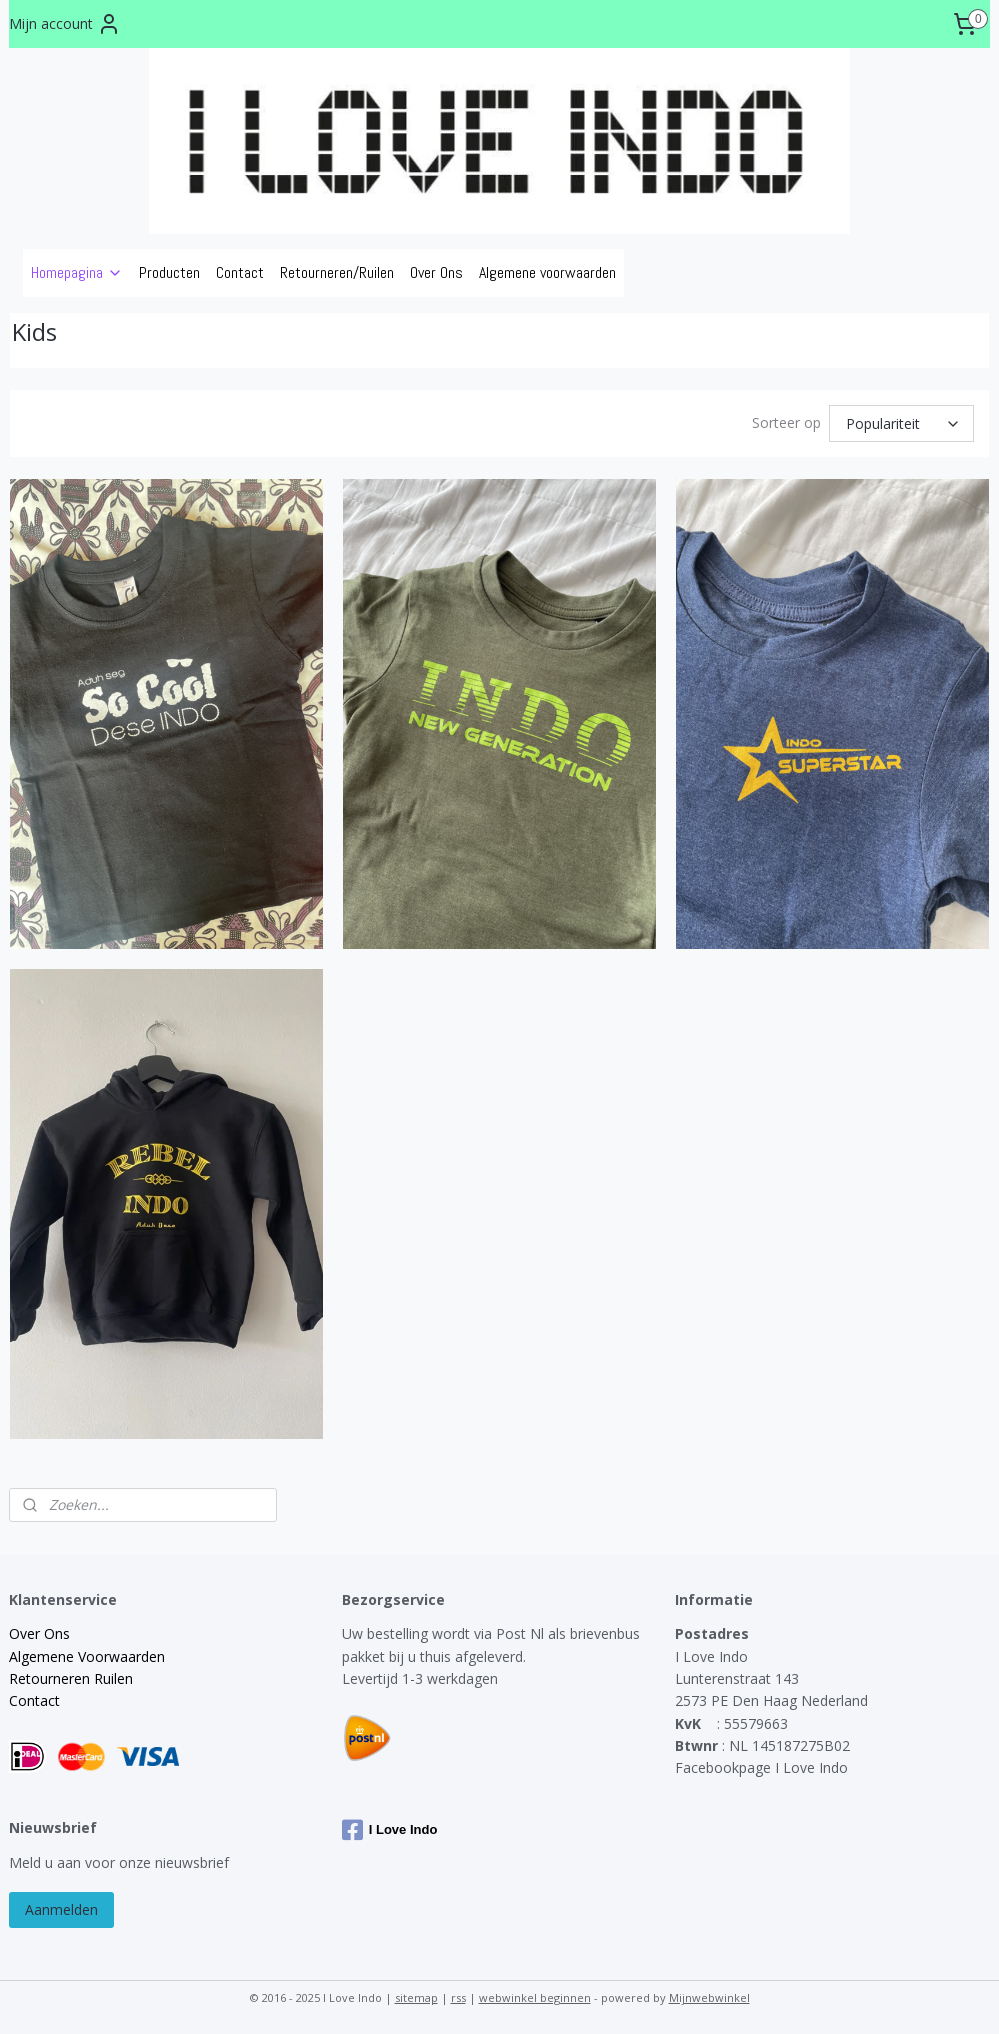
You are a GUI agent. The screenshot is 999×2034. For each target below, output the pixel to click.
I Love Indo (390, 1830)
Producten (169, 272)
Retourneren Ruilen (71, 1678)
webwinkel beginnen (535, 1997)
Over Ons (436, 272)
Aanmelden (61, 1909)
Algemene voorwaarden (547, 272)
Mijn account (65, 24)
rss (458, 1997)
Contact (240, 272)
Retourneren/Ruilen (337, 272)
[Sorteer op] (901, 423)
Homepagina (77, 272)
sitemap (416, 1997)
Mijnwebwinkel (709, 1997)
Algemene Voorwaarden (87, 1656)
